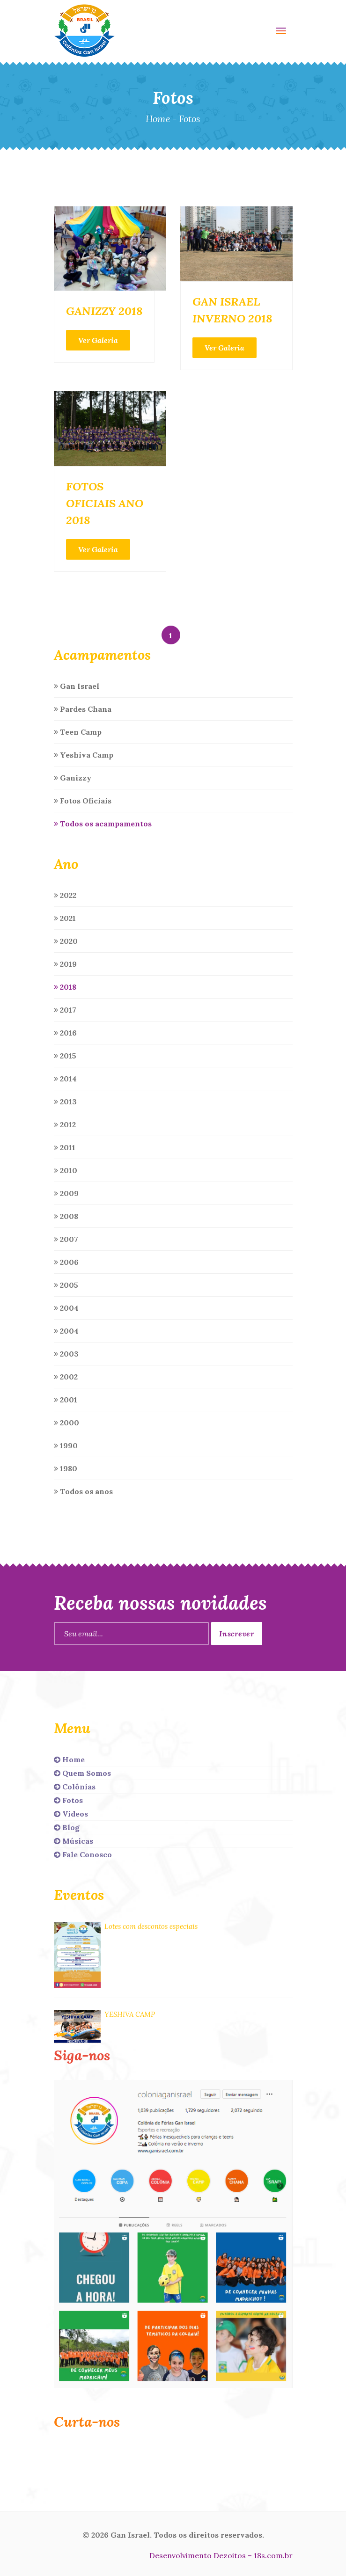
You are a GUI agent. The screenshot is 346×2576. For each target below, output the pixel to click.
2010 (65, 1170)
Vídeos (71, 1813)
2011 (64, 1147)
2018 (65, 987)
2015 (65, 1055)
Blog (67, 1827)
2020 (66, 941)
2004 (66, 1308)
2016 (65, 1032)
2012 (65, 1124)
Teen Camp (78, 732)
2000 (66, 1422)
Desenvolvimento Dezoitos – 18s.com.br (221, 2555)
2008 (66, 1216)
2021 (65, 918)
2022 (65, 895)
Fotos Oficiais (82, 800)
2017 (65, 1009)
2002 (66, 1376)
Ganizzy (72, 777)
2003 (66, 1353)
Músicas (73, 1841)
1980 (65, 1468)
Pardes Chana (82, 709)
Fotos (68, 1800)
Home (158, 118)
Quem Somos (82, 1773)
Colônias (75, 1786)
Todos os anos (83, 1491)
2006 (66, 1262)
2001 (65, 1399)
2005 (66, 1285)
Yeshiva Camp (83, 754)
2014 (65, 1078)
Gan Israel (76, 686)
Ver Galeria (98, 340)
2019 (65, 964)
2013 (65, 1101)
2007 (66, 1239)
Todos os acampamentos (103, 823)
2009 (66, 1193)
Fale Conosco (83, 1854)
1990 (66, 1445)
